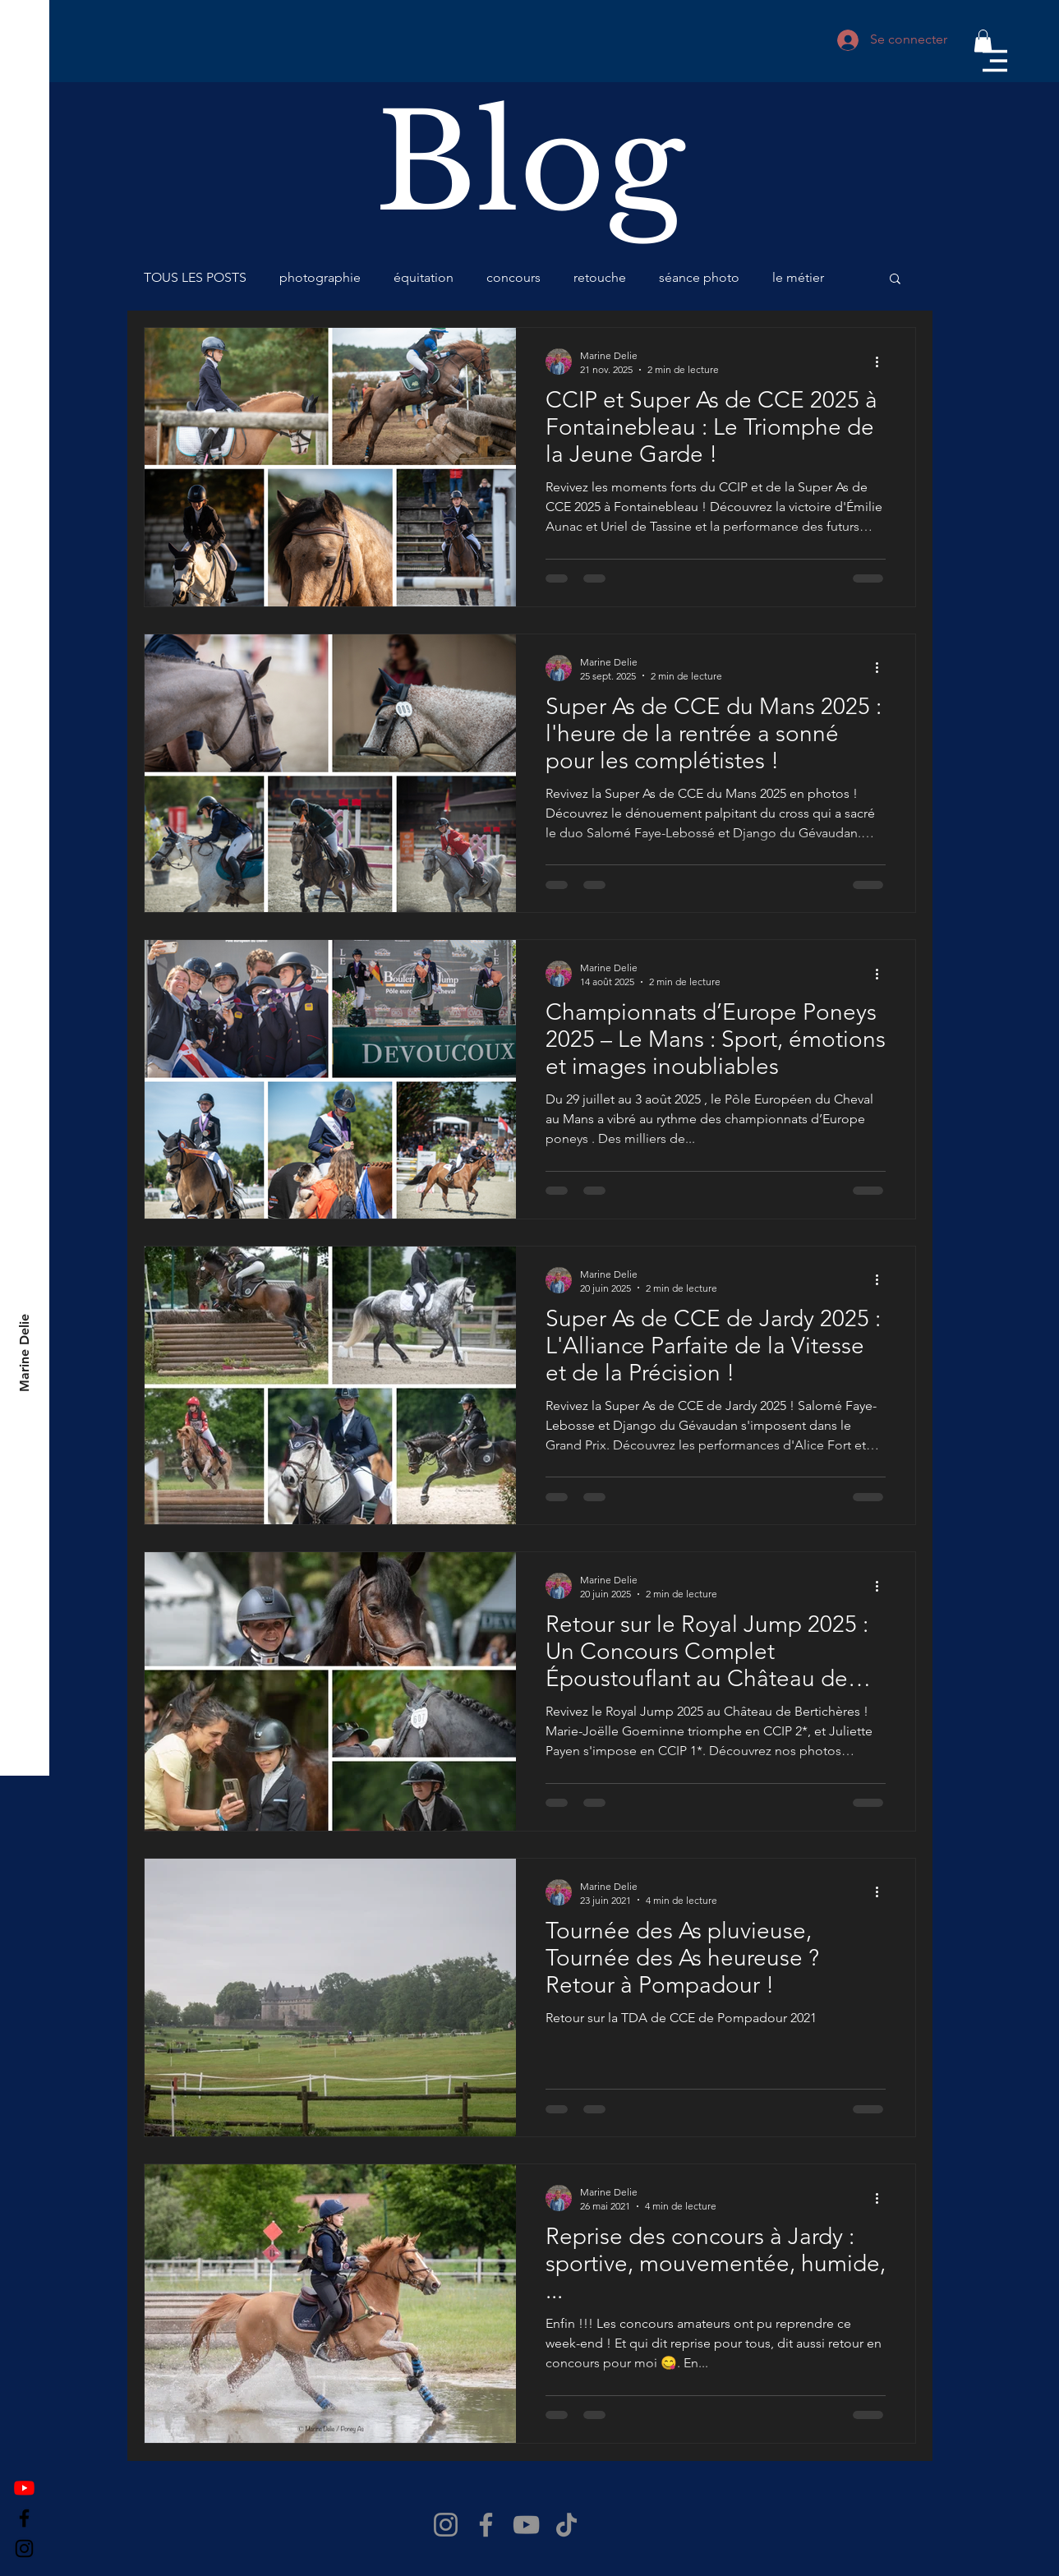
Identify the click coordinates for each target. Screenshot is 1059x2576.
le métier (798, 277)
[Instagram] (24, 2548)
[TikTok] (566, 2525)
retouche (599, 277)
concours (513, 277)
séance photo (699, 277)
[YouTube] (526, 2525)
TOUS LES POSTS (195, 277)
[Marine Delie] (25, 1353)
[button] (995, 60)
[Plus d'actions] (883, 361)
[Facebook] (24, 2518)
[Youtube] (24, 2488)
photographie (320, 277)
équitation (424, 277)
